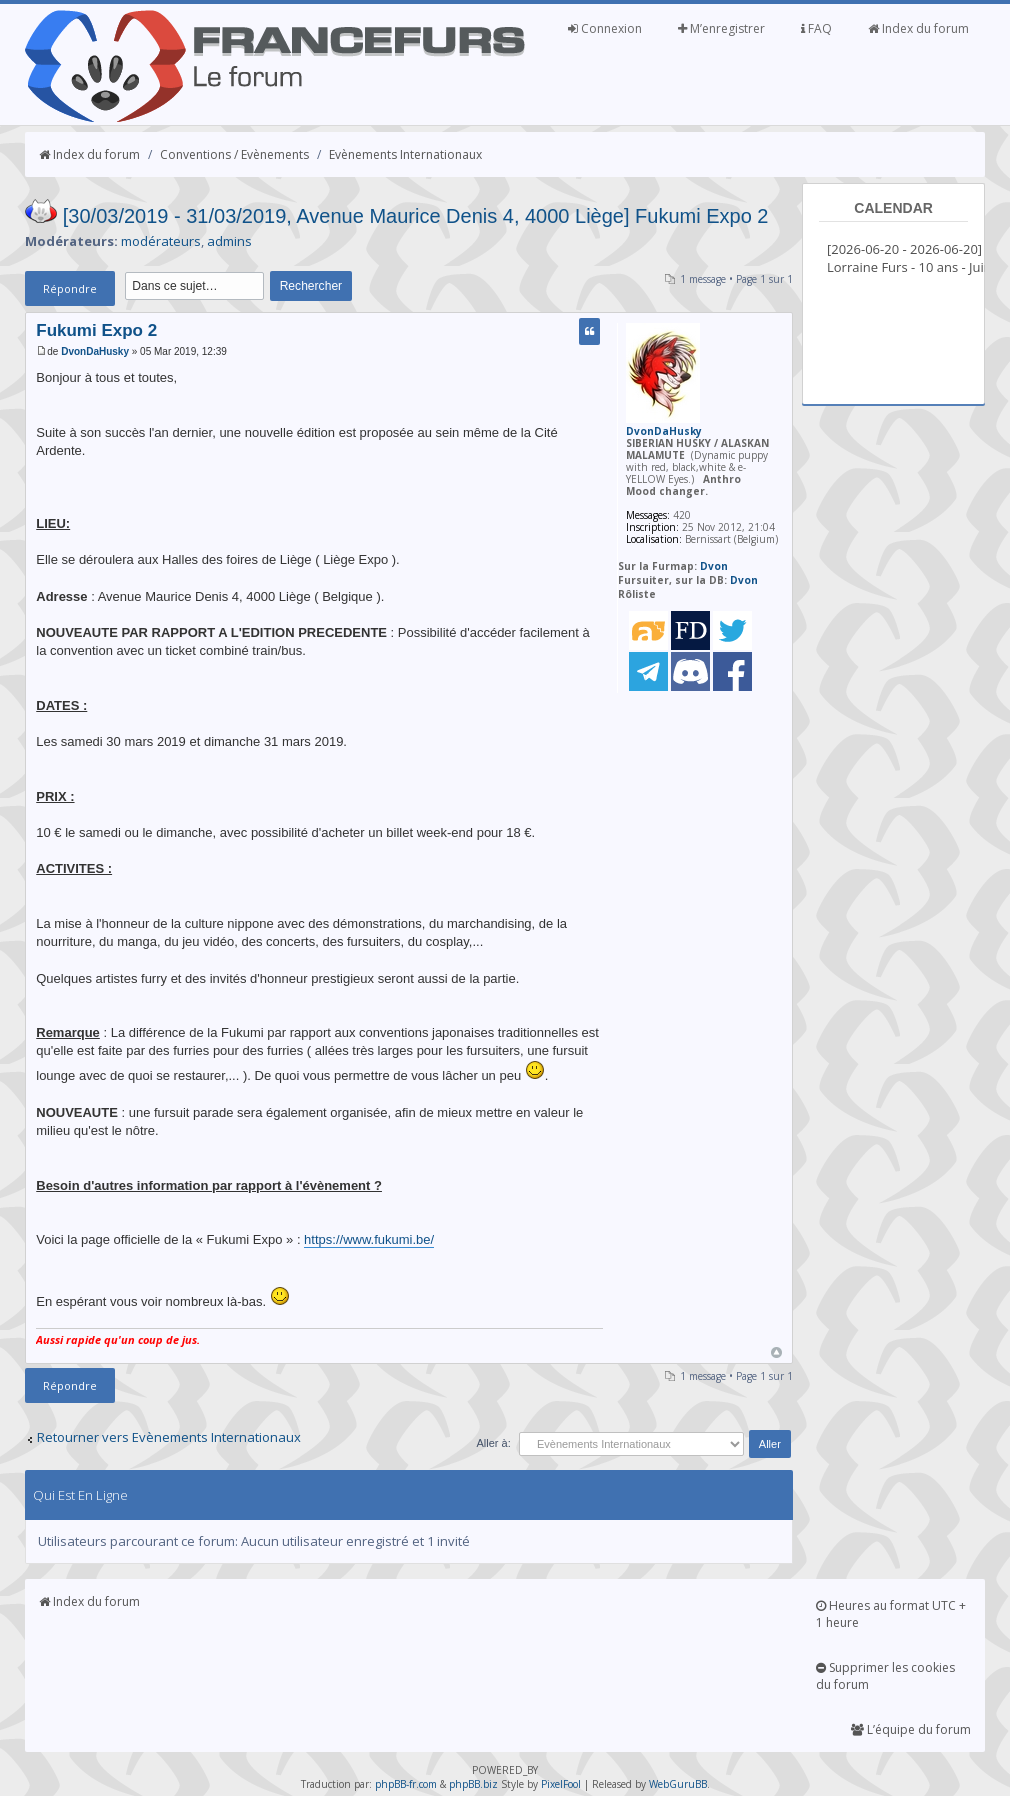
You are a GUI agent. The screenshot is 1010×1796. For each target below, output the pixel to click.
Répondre (70, 288)
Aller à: (493, 1443)
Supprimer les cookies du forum (885, 1676)
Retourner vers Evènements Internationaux (169, 1437)
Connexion (605, 28)
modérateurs (161, 241)
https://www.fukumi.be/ (369, 1239)
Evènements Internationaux (405, 154)
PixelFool (561, 1784)
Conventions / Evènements (234, 154)
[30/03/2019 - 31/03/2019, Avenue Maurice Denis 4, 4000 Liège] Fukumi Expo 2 (416, 216)
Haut (776, 1352)
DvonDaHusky (95, 351)
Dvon (714, 566)
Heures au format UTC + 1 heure (891, 1614)
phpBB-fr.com (406, 1784)
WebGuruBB (678, 1784)
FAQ (816, 28)
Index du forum (918, 28)
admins (229, 241)
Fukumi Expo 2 (96, 330)
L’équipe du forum (911, 1729)
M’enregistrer (721, 28)
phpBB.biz (473, 1784)
